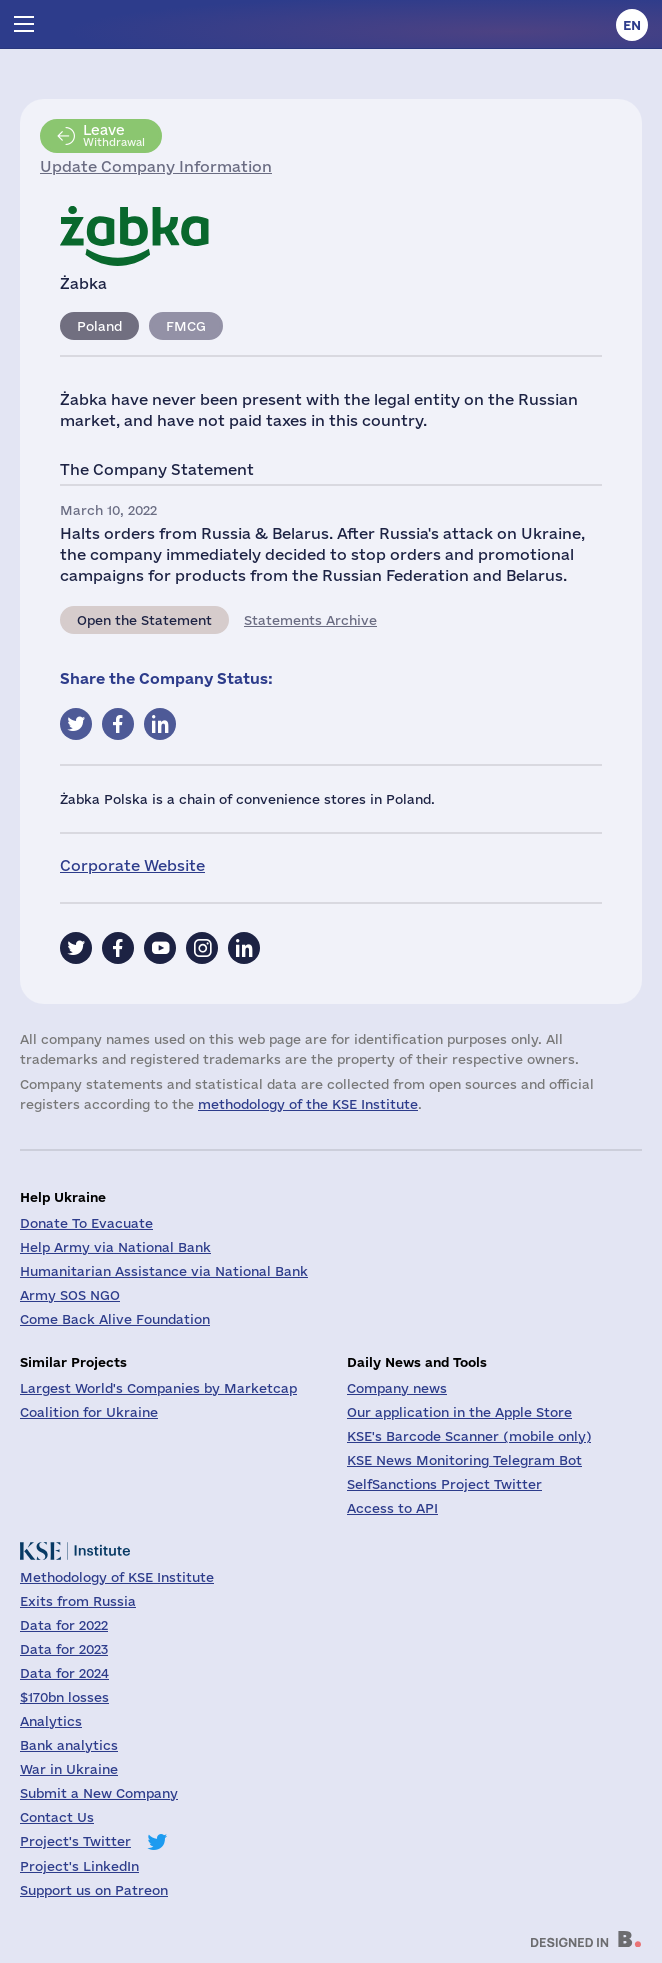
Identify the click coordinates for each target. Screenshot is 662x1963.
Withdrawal (114, 135)
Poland (99, 326)
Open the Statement (144, 620)
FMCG (186, 326)
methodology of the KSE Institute (308, 1104)
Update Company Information (156, 166)
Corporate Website (132, 865)
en (632, 25)
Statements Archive (310, 620)
